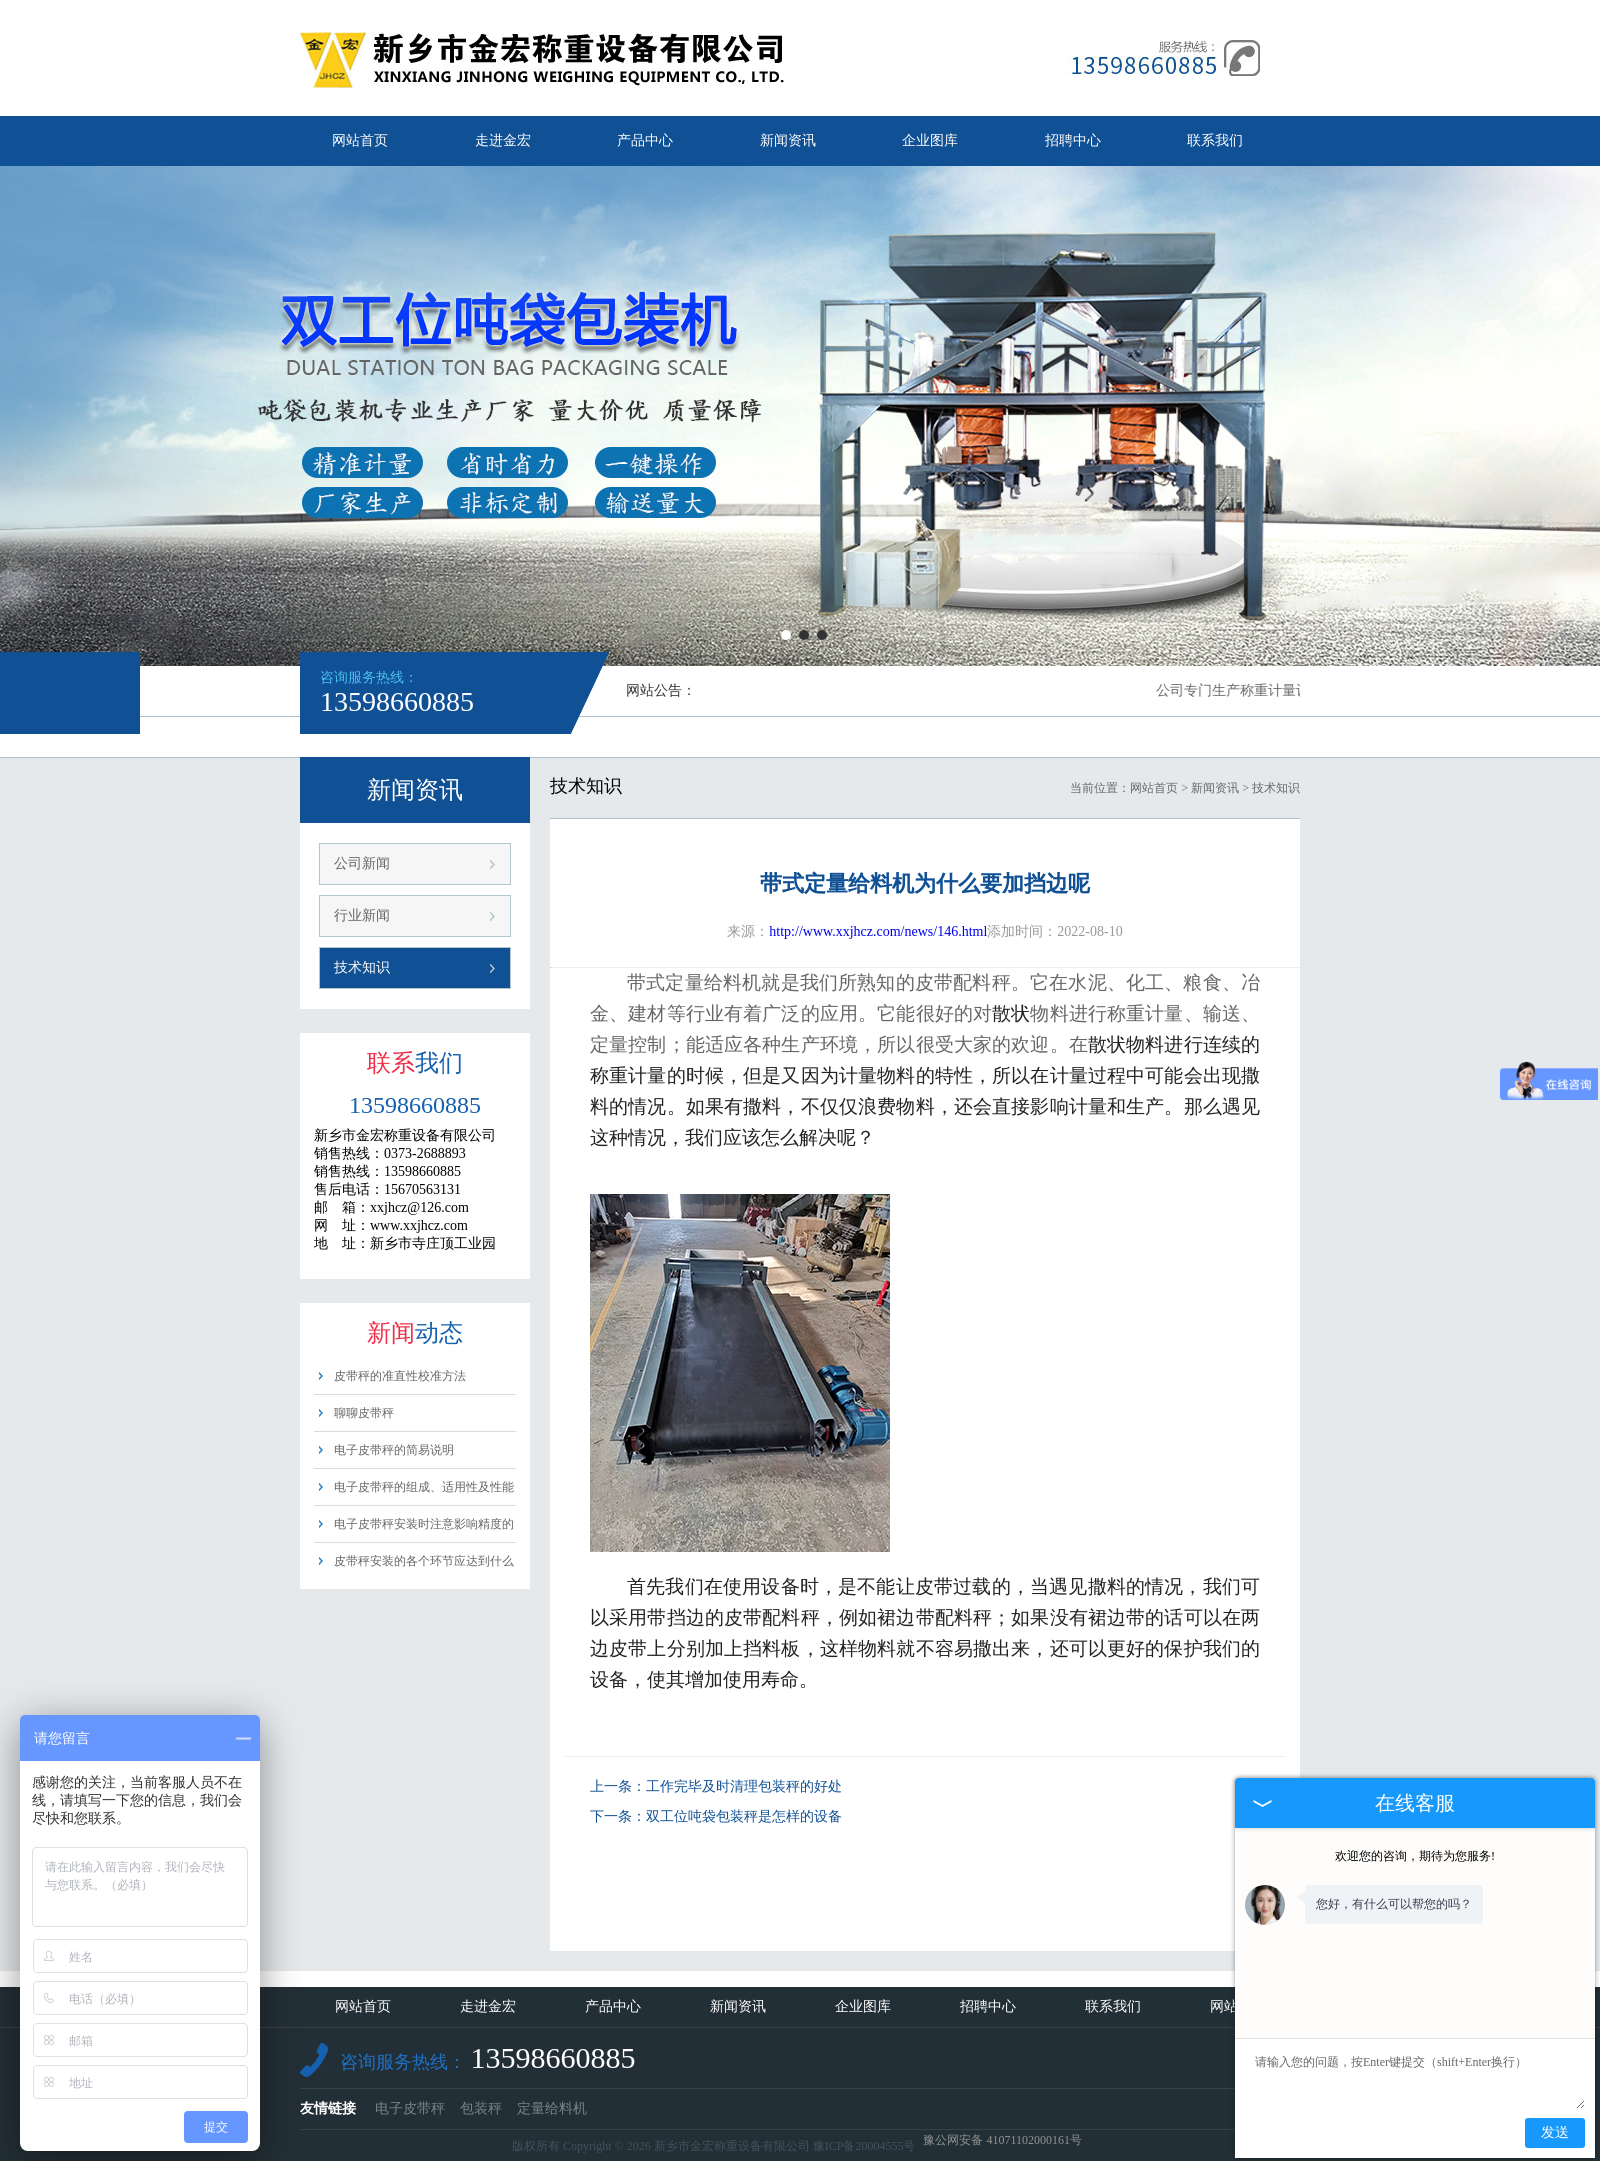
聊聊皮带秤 (364, 1413)
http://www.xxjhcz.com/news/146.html (878, 931)
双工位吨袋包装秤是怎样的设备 (744, 1816)
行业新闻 (362, 915)
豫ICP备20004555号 (864, 2146)
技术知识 (362, 967)
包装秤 (481, 2108)
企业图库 (930, 140)
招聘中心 (1073, 140)
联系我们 (1215, 140)
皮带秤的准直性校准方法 (400, 1376)
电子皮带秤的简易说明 (394, 1450)
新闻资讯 (788, 140)
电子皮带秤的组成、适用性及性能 (424, 1487)
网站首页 (360, 140)
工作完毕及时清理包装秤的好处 (744, 1786)
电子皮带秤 (410, 2108)
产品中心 (645, 140)
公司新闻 (362, 863)
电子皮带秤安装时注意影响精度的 (424, 1524)
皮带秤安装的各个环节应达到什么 (424, 1561)
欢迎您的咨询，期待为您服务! (1415, 1856)
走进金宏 (503, 140)
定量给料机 (552, 2108)
